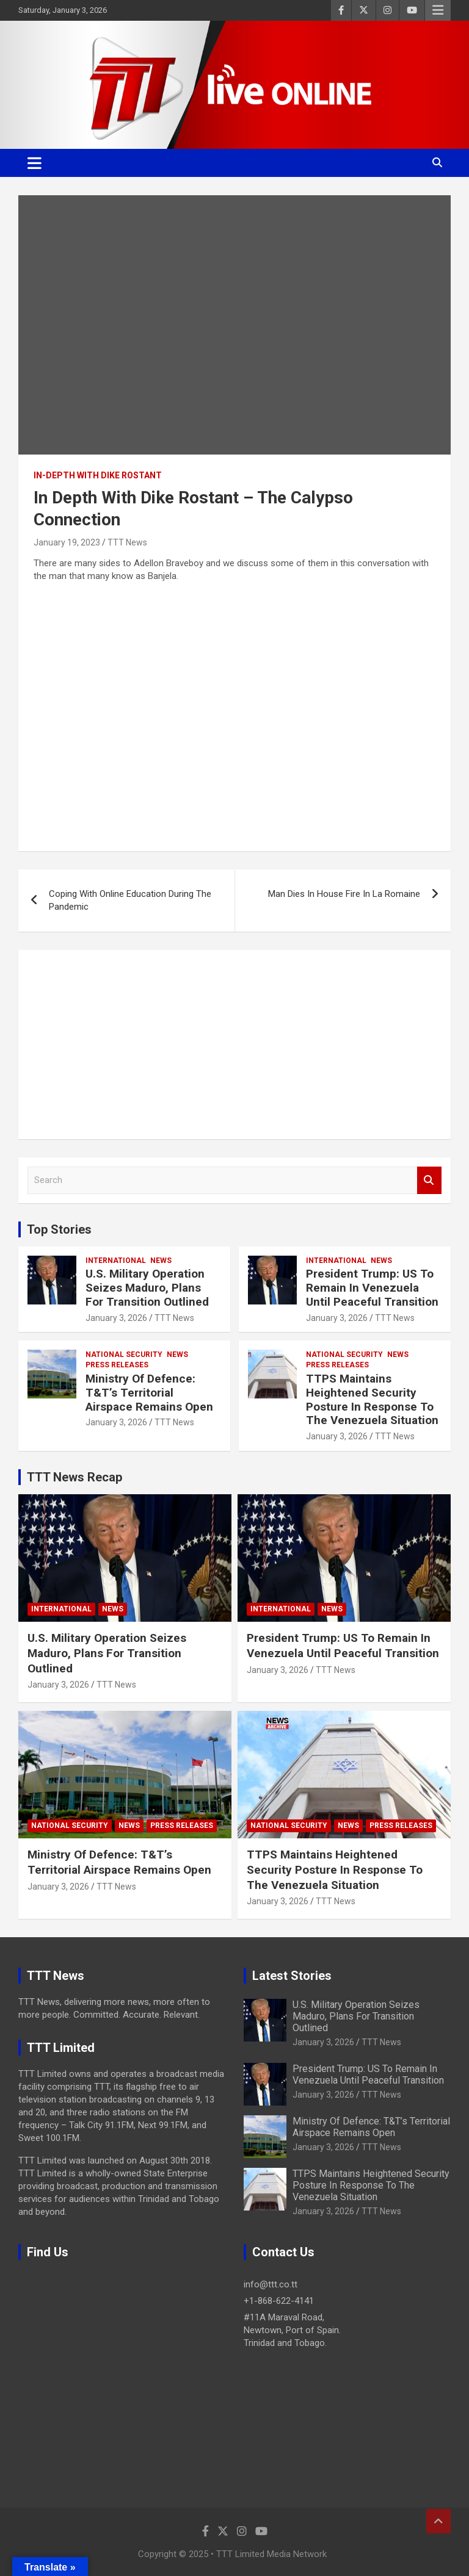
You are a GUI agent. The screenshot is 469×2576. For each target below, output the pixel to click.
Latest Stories (292, 1975)
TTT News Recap (74, 1477)
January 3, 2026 (116, 1318)
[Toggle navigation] (34, 163)
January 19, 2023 (67, 542)
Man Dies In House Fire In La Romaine (344, 893)
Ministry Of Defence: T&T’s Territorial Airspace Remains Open (149, 1393)
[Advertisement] (234, 1044)
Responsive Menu (438, 10)
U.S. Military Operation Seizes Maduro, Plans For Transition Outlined (147, 1288)
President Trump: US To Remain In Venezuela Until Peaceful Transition (372, 1288)
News (161, 1260)
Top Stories (59, 1229)
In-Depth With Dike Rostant (98, 475)
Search (429, 1180)
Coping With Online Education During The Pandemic (130, 900)
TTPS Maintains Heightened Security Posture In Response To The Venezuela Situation (372, 1399)
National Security (123, 1354)
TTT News (127, 542)
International (115, 1260)
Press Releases (116, 1365)
